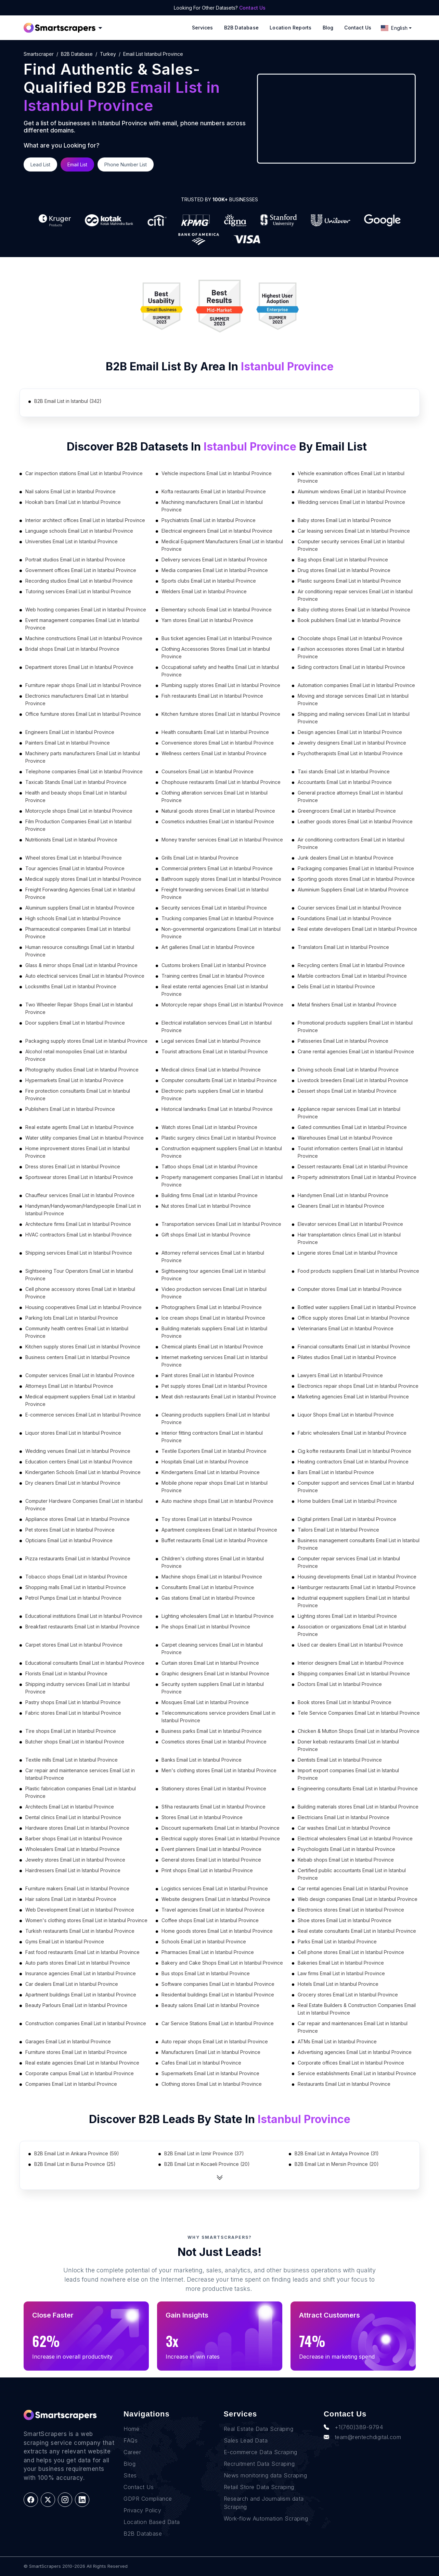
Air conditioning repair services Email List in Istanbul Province (355, 595)
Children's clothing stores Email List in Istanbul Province (213, 1562)
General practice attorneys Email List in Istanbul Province (350, 796)
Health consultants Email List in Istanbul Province (215, 732)
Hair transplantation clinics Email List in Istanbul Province (349, 1238)
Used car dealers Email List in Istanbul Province (350, 1645)
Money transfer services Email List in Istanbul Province (222, 839)
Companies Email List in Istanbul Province (71, 2084)
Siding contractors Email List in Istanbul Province (351, 667)
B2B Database (241, 27)
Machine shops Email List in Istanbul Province (212, 1576)
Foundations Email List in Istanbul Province (344, 918)
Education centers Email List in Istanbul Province (78, 1461)
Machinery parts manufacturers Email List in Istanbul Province (82, 757)
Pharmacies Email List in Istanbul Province (208, 1952)
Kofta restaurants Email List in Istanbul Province (214, 491)
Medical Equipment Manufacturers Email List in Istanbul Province (222, 545)
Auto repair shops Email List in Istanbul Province (215, 2041)
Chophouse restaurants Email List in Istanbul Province (221, 782)
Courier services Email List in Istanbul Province (349, 908)
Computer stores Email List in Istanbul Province (350, 1289)
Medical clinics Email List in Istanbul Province (211, 1070)
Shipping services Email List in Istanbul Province (78, 1253)
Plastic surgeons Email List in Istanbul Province (349, 581)
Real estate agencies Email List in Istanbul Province (82, 2063)
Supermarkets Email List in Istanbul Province (210, 2073)
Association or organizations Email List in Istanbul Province (352, 1630)
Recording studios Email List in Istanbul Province (79, 581)
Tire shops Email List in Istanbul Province (70, 1731)
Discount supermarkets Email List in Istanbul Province (221, 1828)
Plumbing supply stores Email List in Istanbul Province (221, 685)
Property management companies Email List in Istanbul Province (222, 1181)
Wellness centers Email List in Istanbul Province (214, 753)
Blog (328, 27)
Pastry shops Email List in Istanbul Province (73, 1702)
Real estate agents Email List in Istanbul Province (79, 1127)
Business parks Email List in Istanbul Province (212, 1731)
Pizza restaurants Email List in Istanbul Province (77, 1558)
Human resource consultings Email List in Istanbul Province (79, 950)
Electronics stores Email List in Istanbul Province (351, 1910)
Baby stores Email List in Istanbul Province (344, 520)
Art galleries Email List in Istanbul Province (208, 947)
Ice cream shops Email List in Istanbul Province (213, 1318)
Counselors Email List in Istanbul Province (208, 771)
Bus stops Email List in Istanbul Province (206, 1973)
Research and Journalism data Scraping (264, 2502)
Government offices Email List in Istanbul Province (80, 570)
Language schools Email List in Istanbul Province (79, 531)
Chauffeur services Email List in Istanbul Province (79, 1195)
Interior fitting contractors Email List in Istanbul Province (212, 1436)
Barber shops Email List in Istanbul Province (73, 1838)
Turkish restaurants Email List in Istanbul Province (79, 1931)
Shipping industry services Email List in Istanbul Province (77, 1688)
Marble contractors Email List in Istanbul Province (352, 976)
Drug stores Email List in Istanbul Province (344, 570)
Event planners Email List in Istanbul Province (211, 1849)
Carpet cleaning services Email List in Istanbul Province (212, 1648)
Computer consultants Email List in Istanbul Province (219, 1080)
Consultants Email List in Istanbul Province (208, 1587)
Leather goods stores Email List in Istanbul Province (355, 821)
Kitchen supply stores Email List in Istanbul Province (82, 1346)
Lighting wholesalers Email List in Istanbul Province (218, 1616)
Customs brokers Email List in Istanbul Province (214, 965)
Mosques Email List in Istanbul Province (205, 1702)
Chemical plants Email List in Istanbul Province (212, 1346)
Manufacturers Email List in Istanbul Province (211, 2052)
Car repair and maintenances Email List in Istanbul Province (353, 2027)
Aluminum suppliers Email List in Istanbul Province (79, 908)
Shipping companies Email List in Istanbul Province (354, 1673)
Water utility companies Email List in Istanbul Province (84, 1138)
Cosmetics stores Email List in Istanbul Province (214, 1741)
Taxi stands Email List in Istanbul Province (344, 771)
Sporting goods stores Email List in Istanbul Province (356, 879)
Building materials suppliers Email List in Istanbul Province (214, 1332)
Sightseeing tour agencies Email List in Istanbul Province (214, 1274)
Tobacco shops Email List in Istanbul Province (76, 1576)
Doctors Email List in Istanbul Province (340, 1684)
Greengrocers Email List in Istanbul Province (347, 811)
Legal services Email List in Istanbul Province (211, 1041)
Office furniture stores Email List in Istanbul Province (83, 714)
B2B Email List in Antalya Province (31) (337, 2153)
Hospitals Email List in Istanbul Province (205, 1461)
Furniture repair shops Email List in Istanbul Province (83, 685)
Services (202, 27)
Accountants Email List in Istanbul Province (345, 782)
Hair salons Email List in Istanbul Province (70, 1899)
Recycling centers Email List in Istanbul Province (351, 965)
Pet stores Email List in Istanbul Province (70, 1530)
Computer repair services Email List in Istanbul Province (349, 1562)
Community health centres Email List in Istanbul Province (76, 1332)
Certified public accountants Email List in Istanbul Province (352, 1874)
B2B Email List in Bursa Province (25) (75, 2164)
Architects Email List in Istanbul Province (69, 1807)
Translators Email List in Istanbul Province (343, 947)
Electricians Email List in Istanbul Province (343, 1817)
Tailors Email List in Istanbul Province (338, 1530)
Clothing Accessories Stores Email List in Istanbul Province (216, 652)
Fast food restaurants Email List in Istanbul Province (82, 1952)
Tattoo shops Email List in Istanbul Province (210, 1166)
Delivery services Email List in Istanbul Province (214, 559)
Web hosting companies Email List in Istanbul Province (85, 609)
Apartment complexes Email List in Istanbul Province (219, 1530)
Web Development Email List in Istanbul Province (79, 1910)
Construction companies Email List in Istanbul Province (85, 2023)
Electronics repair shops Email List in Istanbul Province (358, 1386)
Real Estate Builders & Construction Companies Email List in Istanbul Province (357, 2009)
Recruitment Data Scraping (259, 2463)
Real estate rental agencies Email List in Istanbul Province (215, 990)
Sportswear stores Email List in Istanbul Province (79, 1177)
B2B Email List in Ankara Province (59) (76, 2153)
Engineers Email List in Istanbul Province (69, 732)
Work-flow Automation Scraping (266, 2518)
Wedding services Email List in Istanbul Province (351, 502)
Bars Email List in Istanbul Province (336, 1472)
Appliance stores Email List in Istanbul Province (77, 1519)
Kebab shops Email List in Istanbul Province (346, 1860)
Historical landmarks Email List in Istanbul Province (217, 1109)
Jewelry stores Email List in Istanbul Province (75, 1860)
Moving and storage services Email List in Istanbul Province (353, 699)
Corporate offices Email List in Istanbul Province (351, 2063)
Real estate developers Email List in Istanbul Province (357, 929)
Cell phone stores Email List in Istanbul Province (351, 1952)
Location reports (290, 27)
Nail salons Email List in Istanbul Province (70, 491)
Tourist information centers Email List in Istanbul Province (350, 1152)
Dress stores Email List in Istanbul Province (72, 1166)
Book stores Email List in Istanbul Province (344, 1702)
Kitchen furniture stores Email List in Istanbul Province (221, 714)
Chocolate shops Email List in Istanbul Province (350, 638)
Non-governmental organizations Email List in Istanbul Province (221, 932)
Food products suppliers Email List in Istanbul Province (358, 1271)
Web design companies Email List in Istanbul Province (357, 1899)
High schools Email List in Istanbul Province (73, 918)
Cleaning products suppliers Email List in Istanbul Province (216, 1418)
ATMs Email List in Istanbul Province (337, 2041)
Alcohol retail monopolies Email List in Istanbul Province (76, 1055)
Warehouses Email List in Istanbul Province (345, 1138)
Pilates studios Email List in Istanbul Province (347, 1357)
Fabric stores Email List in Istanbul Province (73, 1713)
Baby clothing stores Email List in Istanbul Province (354, 609)
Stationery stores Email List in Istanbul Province (214, 1788)
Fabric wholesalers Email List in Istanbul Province (352, 1433)
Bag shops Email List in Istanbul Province (343, 559)
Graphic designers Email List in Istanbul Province (215, 1673)
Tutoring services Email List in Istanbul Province (78, 591)
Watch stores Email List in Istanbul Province (209, 1127)
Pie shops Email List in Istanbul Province (206, 1626)
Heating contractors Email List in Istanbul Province (353, 1461)
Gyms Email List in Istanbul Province (64, 1941)
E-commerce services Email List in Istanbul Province (83, 1415)
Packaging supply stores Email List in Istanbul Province (86, 1041)
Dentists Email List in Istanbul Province (340, 1760)
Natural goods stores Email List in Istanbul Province (218, 811)
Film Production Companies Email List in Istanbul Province (78, 825)
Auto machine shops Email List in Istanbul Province (217, 1501)
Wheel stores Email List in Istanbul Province (73, 858)
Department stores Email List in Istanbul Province (79, 667)
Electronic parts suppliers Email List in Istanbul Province (212, 1094)
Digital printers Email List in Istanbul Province (347, 1519)
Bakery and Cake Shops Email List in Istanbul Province (222, 1963)
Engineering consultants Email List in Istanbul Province (358, 1788)
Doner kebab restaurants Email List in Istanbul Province (348, 1745)
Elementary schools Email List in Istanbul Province (217, 609)
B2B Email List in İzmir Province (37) (204, 2153)
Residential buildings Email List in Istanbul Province (218, 1994)
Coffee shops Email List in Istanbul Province (210, 1920)
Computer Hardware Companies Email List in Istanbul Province (84, 1504)
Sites (130, 2475)
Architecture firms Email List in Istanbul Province (78, 1224)
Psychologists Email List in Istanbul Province (346, 1849)
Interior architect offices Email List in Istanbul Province (85, 520)
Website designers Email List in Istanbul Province (216, 1899)
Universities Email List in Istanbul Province (71, 541)
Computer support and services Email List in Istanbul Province (356, 1486)
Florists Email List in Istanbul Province (66, 1673)
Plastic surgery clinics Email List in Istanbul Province (219, 1138)
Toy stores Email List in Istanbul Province (207, 1519)
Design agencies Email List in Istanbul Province (350, 732)
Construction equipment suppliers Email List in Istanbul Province (222, 1152)
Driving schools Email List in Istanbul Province (348, 1070)
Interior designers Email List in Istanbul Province (351, 1663)
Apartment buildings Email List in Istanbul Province (80, 1994)
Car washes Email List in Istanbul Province (344, 1828)
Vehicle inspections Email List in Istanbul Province (217, 473)
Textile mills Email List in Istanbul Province (71, 1760)
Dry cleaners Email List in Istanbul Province (72, 1483)
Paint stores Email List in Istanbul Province (208, 1375)
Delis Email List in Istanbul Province (336, 986)
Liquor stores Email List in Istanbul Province (73, 1433)
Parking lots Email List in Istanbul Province (71, 1318)
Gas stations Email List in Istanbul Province (208, 1598)
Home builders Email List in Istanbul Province (347, 1501)
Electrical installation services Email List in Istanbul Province (217, 1026)
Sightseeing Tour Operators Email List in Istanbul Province (79, 1274)
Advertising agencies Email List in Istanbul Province (355, 2052)
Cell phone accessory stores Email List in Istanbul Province (80, 1292)
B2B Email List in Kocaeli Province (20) (207, 2164)
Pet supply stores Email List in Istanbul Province (214, 1386)
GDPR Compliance (148, 2498)
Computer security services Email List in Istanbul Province (351, 545)
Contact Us (252, 8)
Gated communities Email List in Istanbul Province (352, 1127)
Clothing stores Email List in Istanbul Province (212, 2084)
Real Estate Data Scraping (259, 2428)
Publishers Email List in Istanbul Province (70, 1109)
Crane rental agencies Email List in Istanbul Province (356, 1051)
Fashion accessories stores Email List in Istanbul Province (351, 652)
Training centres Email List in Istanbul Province (213, 976)
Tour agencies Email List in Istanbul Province (75, 868)
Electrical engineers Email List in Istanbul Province (217, 531)
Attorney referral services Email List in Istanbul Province (213, 1256)
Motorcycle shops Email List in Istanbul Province (78, 811)
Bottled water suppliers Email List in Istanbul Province (357, 1307)
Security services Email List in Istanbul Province (214, 908)
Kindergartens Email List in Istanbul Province (211, 1472)
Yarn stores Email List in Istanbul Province (207, 620)
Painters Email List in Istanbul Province (67, 743)
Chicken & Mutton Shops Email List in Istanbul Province (358, 1731)
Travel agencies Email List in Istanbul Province (213, 1910)
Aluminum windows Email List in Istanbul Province (352, 491)
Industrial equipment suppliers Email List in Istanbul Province (354, 1601)
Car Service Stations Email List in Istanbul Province (218, 2023)
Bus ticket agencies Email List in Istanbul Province (217, 638)
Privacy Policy (142, 2510)
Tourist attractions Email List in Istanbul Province (215, 1051)
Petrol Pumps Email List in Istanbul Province (73, 1598)
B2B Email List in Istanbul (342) (68, 401)
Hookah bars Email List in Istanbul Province (73, 502)
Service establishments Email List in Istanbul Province (357, 2073)
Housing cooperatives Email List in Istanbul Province (83, 1307)
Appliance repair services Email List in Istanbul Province (349, 1112)
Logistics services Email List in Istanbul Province (215, 1888)
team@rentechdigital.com (362, 2437)
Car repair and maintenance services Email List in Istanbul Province (80, 1774)
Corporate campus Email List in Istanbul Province (79, 2073)
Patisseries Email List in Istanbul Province (343, 1041)
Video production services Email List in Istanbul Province (214, 1292)
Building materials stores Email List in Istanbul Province (358, 1807)
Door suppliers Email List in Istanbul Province (75, 1023)
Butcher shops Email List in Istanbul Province (74, 1741)
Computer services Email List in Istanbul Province (79, 1375)
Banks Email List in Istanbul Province (202, 1760)
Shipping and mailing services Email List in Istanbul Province (354, 717)
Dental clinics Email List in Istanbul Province (73, 1817)
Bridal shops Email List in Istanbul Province (72, 649)
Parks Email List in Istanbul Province (337, 1941)
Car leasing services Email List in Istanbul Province (354, 531)
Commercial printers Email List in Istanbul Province (217, 868)
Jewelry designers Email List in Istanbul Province (352, 743)
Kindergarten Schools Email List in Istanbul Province (83, 1472)
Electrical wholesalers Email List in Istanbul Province (355, 1838)
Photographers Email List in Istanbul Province (212, 1307)
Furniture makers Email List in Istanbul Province (77, 1888)
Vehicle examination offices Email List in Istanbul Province (351, 477)
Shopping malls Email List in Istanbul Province (75, 1587)
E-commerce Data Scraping (260, 2452)
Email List (77, 164)
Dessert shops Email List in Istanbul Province (347, 1091)
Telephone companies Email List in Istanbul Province (84, 771)
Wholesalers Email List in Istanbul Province (72, 1849)
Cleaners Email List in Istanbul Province (341, 1206)
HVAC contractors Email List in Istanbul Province (78, 1235)
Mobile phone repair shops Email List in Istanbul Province (215, 1486)
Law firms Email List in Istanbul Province (341, 1973)
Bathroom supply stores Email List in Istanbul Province (221, 879)
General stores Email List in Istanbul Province (211, 1860)
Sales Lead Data (246, 2440)
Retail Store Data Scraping (259, 2487)
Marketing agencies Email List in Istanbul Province (353, 1396)
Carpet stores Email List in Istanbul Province (73, 1645)
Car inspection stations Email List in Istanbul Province (84, 473)
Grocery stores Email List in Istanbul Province (348, 1994)
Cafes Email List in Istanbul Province (201, 2063)
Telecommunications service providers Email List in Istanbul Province (218, 1716)
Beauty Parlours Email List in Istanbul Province (76, 2005)
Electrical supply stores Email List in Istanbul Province (221, 1838)
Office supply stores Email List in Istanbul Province (354, 1318)
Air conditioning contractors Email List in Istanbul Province (351, 843)
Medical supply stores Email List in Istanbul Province (83, 879)
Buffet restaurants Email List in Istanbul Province (215, 1540)
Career (132, 2452)
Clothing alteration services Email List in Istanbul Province (215, 796)
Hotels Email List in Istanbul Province (338, 1984)
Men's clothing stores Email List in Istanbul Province (219, 1770)
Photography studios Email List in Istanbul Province (82, 1070)
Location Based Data (152, 2521)
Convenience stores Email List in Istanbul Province (218, 743)
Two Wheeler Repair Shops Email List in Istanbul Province (79, 1008)
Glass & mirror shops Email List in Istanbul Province (81, 965)
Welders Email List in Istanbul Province (204, 591)
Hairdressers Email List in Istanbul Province (72, 1870)
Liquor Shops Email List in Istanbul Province (346, 1415)
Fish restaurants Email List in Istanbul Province (212, 696)
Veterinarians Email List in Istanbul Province (345, 1328)
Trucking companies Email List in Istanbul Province (218, 918)
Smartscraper (39, 54)
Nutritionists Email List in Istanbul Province (71, 839)
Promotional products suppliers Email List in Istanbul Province (355, 1026)
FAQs (131, 2440)
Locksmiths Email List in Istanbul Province (70, 986)
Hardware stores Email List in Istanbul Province (77, 1828)
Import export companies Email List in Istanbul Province (348, 1774)
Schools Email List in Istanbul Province (204, 1941)
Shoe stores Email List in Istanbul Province (344, 1920)
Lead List (40, 164)
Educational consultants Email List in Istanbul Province (84, 1663)
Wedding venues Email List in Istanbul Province (77, 1451)
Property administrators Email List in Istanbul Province (357, 1177)
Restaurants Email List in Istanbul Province (344, 2084)
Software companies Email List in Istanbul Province (218, 1984)
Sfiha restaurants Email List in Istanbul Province (214, 1807)
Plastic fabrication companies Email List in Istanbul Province (80, 1792)
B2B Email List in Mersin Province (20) (337, 2164)
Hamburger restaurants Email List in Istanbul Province (357, 1587)
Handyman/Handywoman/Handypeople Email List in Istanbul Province (83, 1209)
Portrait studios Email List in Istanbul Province (75, 559)
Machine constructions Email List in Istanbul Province (83, 638)
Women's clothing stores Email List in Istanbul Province (86, 1920)
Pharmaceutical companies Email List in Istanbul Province (77, 932)
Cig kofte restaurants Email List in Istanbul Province (354, 1451)
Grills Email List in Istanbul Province (200, 858)
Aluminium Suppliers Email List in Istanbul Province (353, 889)
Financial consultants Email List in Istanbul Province (354, 1346)
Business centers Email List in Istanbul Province (77, 1357)
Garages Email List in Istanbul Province (68, 2041)
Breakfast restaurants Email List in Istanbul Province (82, 1626)
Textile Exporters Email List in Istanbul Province (214, 1451)
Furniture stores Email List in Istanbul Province (76, 2052)
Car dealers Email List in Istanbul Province (71, 1984)
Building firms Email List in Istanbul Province (210, 1195)
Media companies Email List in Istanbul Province (215, 570)
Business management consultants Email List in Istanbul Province (358, 1544)
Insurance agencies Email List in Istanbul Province (80, 1973)
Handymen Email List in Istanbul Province (343, 1195)
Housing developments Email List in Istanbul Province (357, 1576)
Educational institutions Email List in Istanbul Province (83, 1616)
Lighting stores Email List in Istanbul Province (347, 1616)
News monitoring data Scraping (265, 2475)
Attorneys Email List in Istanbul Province (69, 1386)
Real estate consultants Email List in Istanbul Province (357, 1931)
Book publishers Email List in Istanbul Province (349, 620)
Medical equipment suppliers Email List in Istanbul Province (80, 1400)
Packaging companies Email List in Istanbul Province (356, 868)
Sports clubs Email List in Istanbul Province (209, 581)
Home (131, 2428)
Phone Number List (125, 164)
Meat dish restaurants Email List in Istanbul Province (219, 1396)
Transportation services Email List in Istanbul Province (221, 1224)
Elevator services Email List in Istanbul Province (350, 1224)
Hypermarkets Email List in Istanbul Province (74, 1080)
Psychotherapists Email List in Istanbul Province (350, 753)
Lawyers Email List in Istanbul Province (340, 1375)
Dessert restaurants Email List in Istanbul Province (353, 1166)
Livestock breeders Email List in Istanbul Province (353, 1080)
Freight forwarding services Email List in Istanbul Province (215, 893)
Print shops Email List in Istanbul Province (207, 1870)
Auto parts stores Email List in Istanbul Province (77, 1963)
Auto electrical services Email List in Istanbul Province (84, 976)
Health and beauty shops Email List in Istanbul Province (76, 796)
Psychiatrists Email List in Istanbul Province (209, 520)
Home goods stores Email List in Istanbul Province (217, 1931)
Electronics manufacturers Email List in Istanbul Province (76, 699)
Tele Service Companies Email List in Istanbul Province (359, 1713)
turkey (108, 54)
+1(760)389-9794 (353, 2427)
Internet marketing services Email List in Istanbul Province (215, 1361)
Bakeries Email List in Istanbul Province (341, 1963)
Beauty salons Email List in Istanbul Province (210, 2005)
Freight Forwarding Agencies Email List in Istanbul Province (80, 893)
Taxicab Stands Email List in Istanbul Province (76, 782)
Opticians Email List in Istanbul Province (69, 1540)
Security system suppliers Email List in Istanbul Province (213, 1688)
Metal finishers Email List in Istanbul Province (347, 1004)
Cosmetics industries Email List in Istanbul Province (218, 821)
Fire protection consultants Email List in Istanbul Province (77, 1094)
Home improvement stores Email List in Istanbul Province (77, 1152)
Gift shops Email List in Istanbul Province (206, 1235)
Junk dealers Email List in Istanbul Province (345, 858)
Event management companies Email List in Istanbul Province (82, 624)
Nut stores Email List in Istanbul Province (206, 1206)
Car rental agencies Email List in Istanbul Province (353, 1888)
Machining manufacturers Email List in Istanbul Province (212, 505)
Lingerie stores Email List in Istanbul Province (348, 1253)
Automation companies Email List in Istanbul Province (356, 685)
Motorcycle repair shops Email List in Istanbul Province (222, 1004)
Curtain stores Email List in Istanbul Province (210, 1663)
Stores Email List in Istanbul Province (202, 1817)
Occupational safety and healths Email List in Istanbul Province (220, 670)
